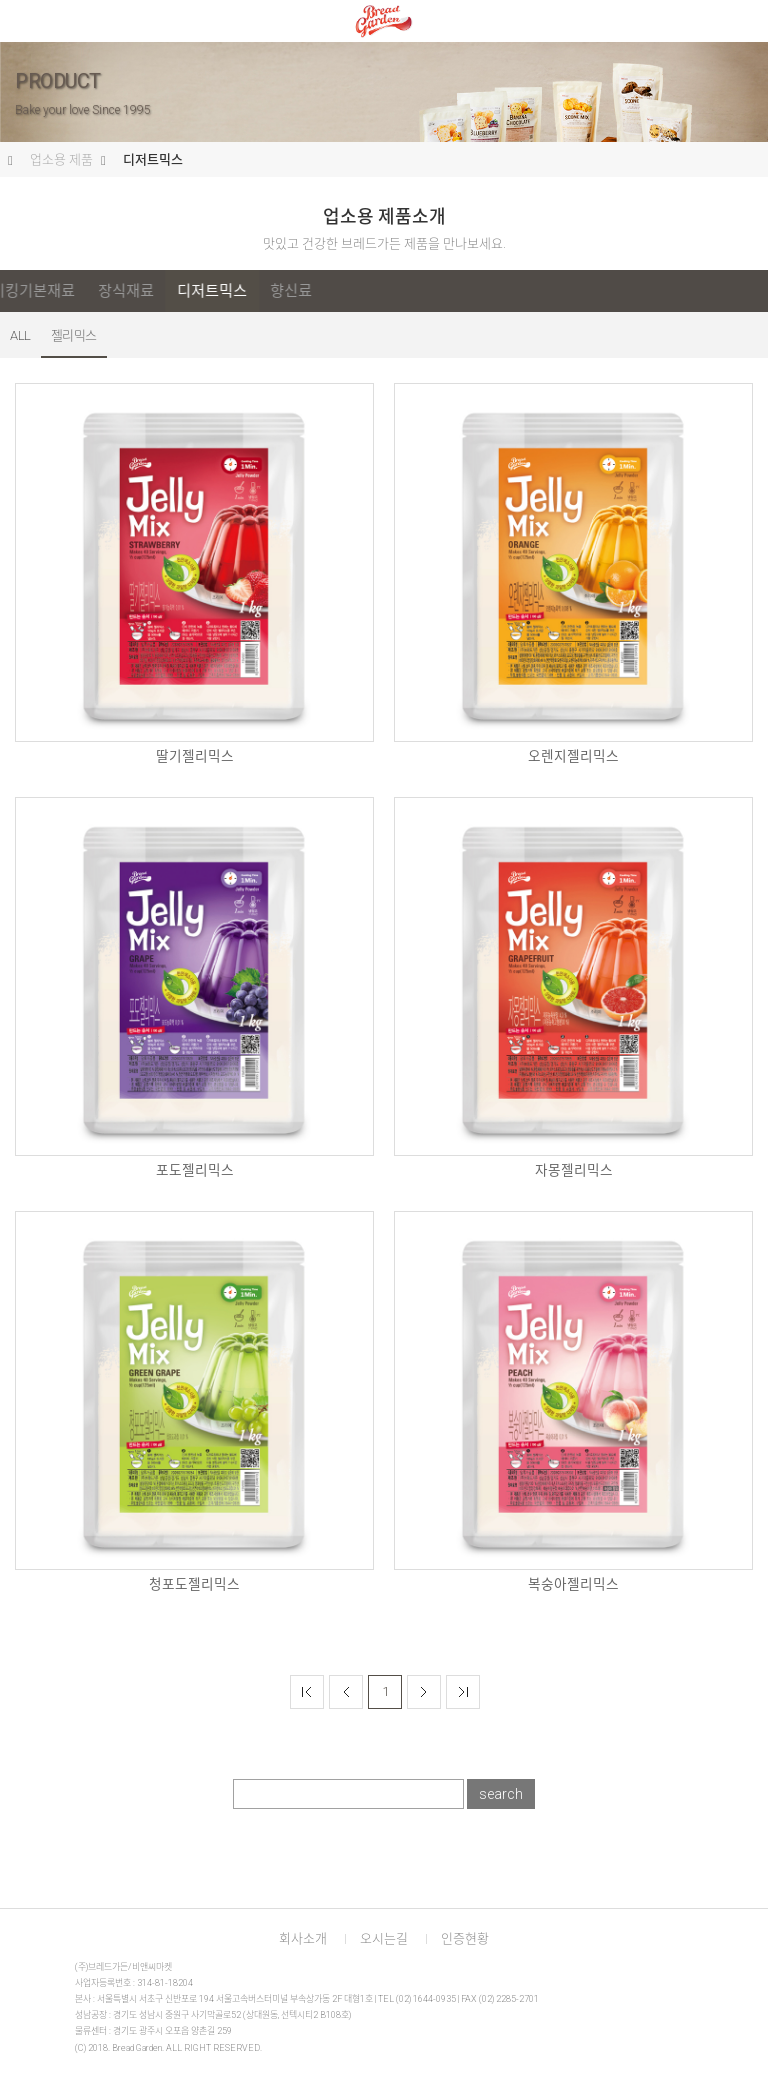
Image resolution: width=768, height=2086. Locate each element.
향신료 (482, 291)
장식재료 (317, 291)
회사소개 (303, 1938)
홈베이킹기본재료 (210, 291)
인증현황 (465, 1938)
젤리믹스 (74, 335)
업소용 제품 (61, 159)
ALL (39, 291)
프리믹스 (103, 291)
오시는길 (384, 1938)
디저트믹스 (153, 159)
